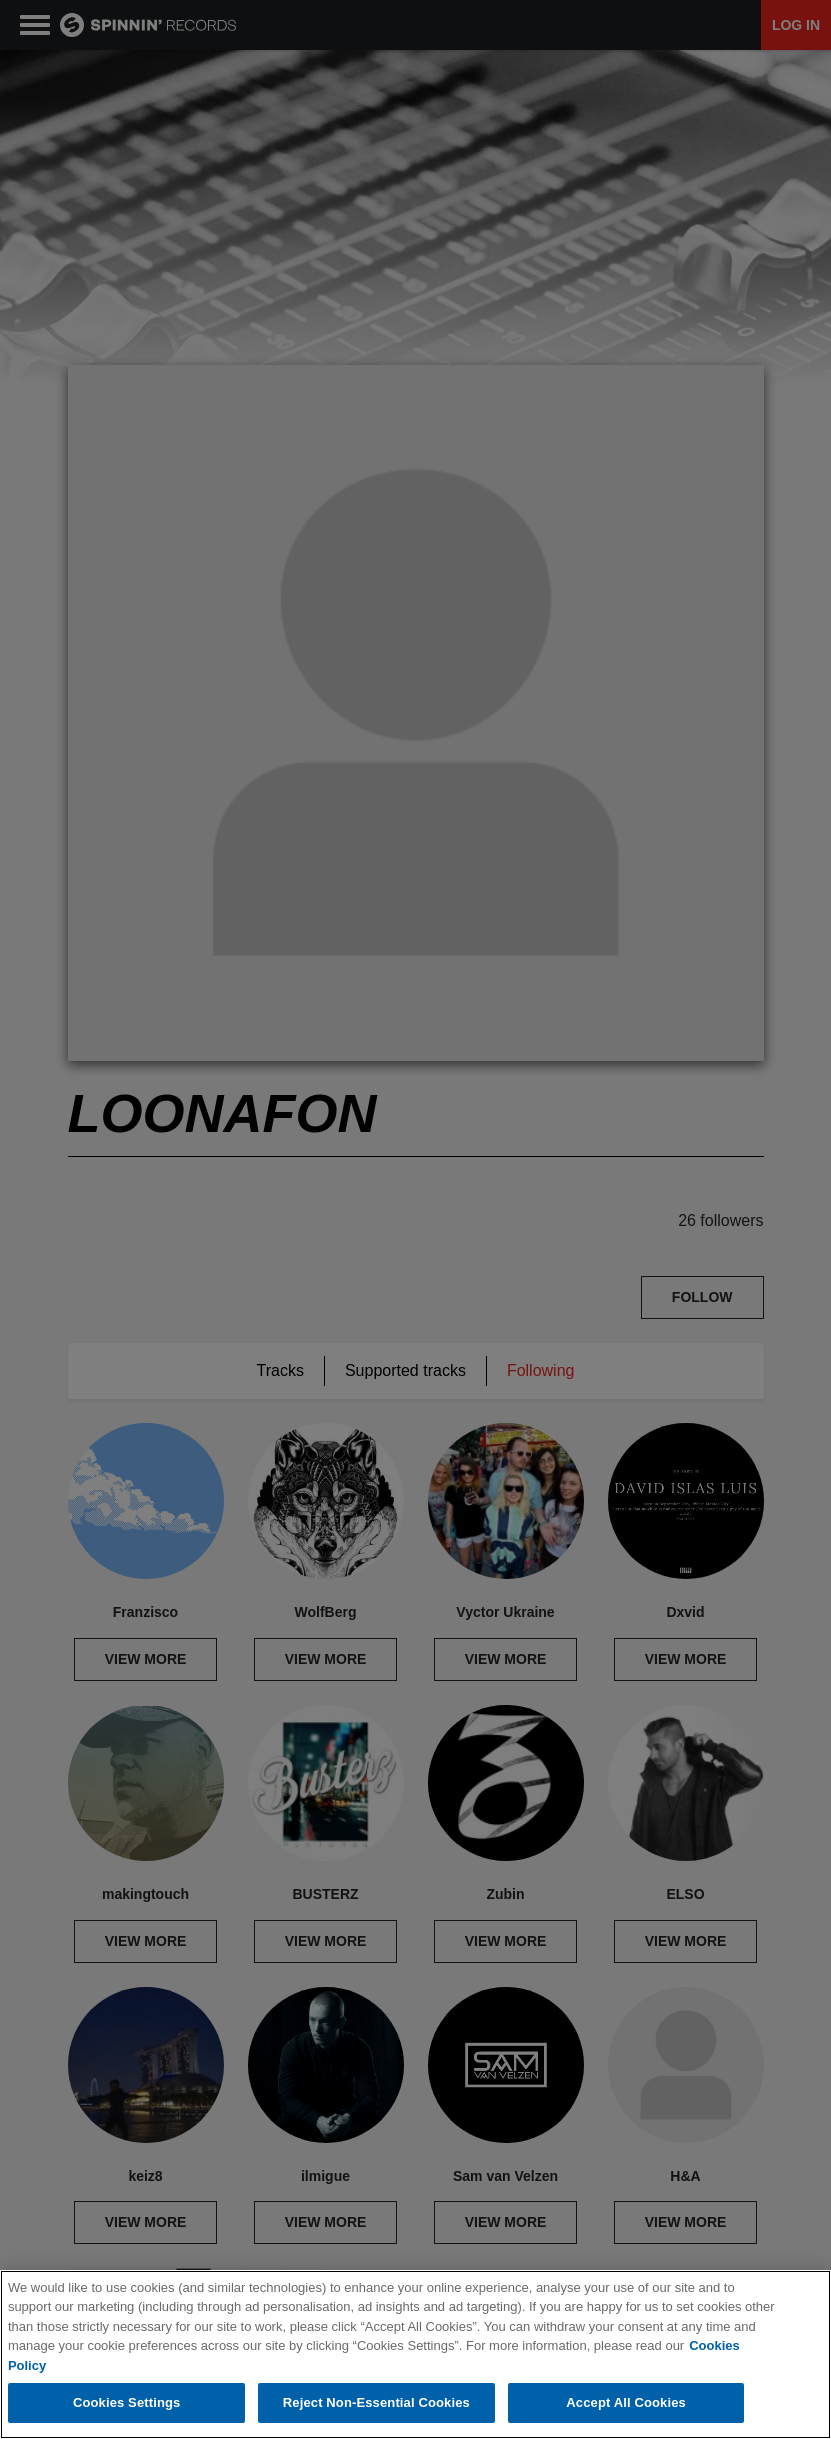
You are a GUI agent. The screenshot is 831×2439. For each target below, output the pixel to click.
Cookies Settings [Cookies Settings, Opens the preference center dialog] (127, 2402)
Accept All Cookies (626, 2402)
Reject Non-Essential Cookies (376, 2402)
